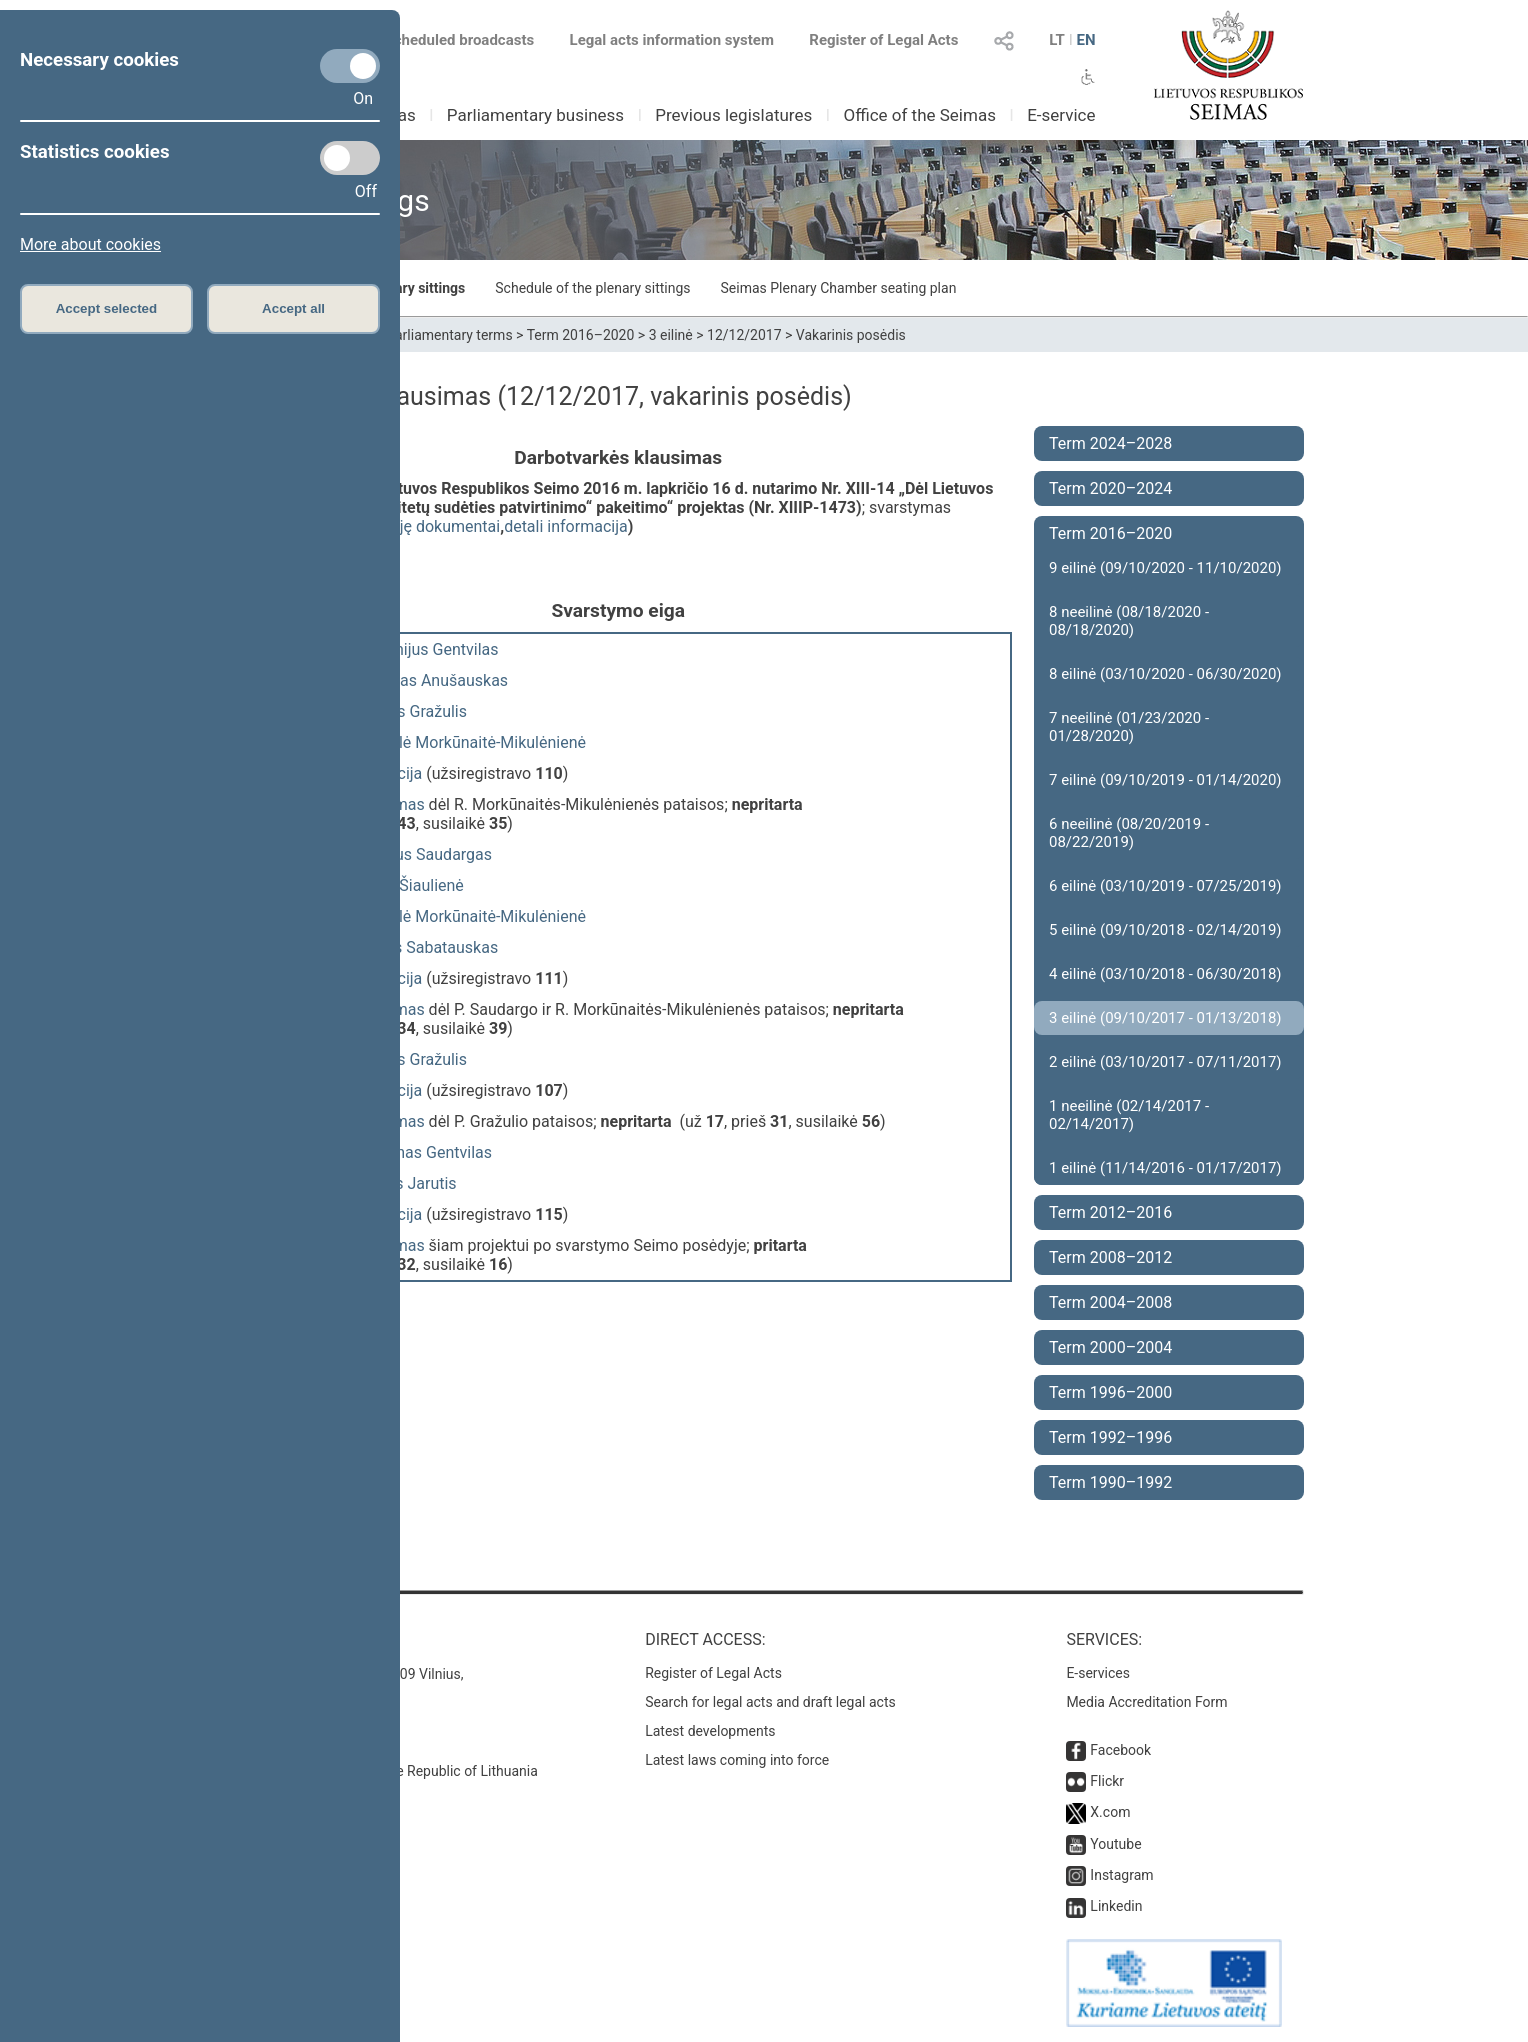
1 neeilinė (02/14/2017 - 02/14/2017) (1129, 1115)
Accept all (293, 308)
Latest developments (710, 1731)
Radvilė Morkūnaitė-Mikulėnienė (473, 742)
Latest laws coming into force (737, 1760)
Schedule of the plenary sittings (592, 288)
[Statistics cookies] (350, 158)
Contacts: (266, 1639)
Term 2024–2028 (1110, 443)
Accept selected (107, 308)
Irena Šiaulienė (412, 885)
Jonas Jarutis (408, 1183)
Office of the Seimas (919, 115)
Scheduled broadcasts (447, 40)
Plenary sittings (416, 288)
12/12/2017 (744, 335)
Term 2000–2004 (1110, 1347)
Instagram (1121, 1875)
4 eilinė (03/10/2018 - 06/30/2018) (1165, 974)
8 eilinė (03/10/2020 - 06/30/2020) (1165, 674)
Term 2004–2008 (1110, 1302)
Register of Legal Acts (883, 40)
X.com (1110, 1812)
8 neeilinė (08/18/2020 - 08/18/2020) (1129, 621)
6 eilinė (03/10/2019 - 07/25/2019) (1165, 886)
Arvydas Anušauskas (434, 680)
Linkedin (1116, 1906)
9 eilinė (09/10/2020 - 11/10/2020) (1165, 568)
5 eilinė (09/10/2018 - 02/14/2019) (1165, 930)
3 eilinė (671, 335)
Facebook (1120, 1750)
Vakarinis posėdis (851, 335)
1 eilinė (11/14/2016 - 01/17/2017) (1165, 1168)
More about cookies (90, 244)
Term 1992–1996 (1110, 1437)
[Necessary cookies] (350, 66)
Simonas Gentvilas (426, 1152)
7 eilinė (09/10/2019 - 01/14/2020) (1165, 780)
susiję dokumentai (435, 526)
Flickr (1107, 1781)
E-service (1061, 115)
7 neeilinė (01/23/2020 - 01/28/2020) (1129, 727)
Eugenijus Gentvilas (429, 649)
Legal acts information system (672, 40)
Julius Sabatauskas (429, 947)
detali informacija (566, 526)
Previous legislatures (733, 115)
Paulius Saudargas (426, 854)
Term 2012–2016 (1110, 1212)
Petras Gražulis (413, 711)
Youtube (1115, 1844)
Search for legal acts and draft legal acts (770, 1702)
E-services (1098, 1673)
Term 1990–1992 (1110, 1482)
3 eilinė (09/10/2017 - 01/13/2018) (1165, 1018)
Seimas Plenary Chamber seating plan (839, 288)
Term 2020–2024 (1110, 488)
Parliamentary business (535, 115)
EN (1085, 40)
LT (1057, 40)
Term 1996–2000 (1110, 1392)
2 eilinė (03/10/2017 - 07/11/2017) (1165, 1062)
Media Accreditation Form (1146, 1702)
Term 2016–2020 (581, 335)
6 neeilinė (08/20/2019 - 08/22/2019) (1129, 833)
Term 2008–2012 (1110, 1257)
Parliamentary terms (449, 335)
